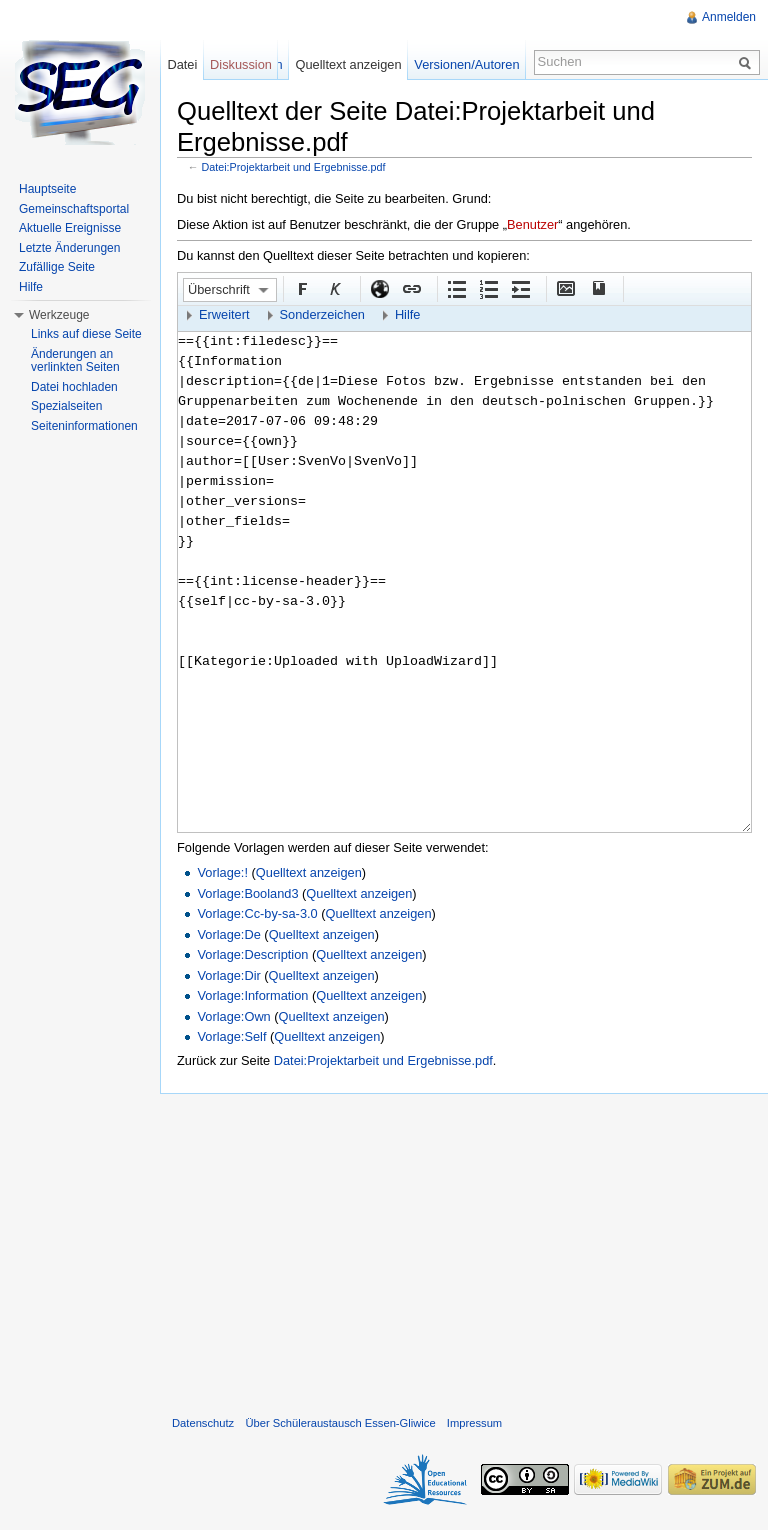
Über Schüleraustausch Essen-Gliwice (340, 1423)
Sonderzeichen (322, 314)
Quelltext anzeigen (309, 872)
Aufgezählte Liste (456, 288)
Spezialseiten (66, 406)
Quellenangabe (597, 288)
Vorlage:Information (252, 995)
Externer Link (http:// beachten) (379, 288)
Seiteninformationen (84, 426)
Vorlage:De (228, 934)
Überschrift (219, 289)
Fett (302, 288)
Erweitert (224, 314)
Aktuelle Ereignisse (70, 228)
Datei (182, 64)
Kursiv (334, 288)
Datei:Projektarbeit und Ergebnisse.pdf (294, 167)
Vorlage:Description (252, 954)
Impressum (474, 1423)
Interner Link (411, 288)
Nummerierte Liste (488, 288)
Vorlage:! (222, 872)
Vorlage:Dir (228, 975)
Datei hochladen (74, 387)
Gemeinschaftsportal (74, 209)
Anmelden (729, 17)
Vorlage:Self (231, 1036)
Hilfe (408, 314)
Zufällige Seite (57, 267)
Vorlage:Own (233, 1016)
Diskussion (241, 64)
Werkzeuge (59, 315)
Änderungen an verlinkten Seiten (75, 361)
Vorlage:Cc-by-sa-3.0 (257, 913)
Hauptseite (47, 189)
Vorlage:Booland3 (247, 893)
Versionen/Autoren (466, 64)
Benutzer (532, 224)
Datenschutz (203, 1423)
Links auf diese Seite (86, 334)
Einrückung (520, 288)
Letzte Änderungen (69, 248)
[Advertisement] (464, 1250)
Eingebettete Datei (565, 288)
